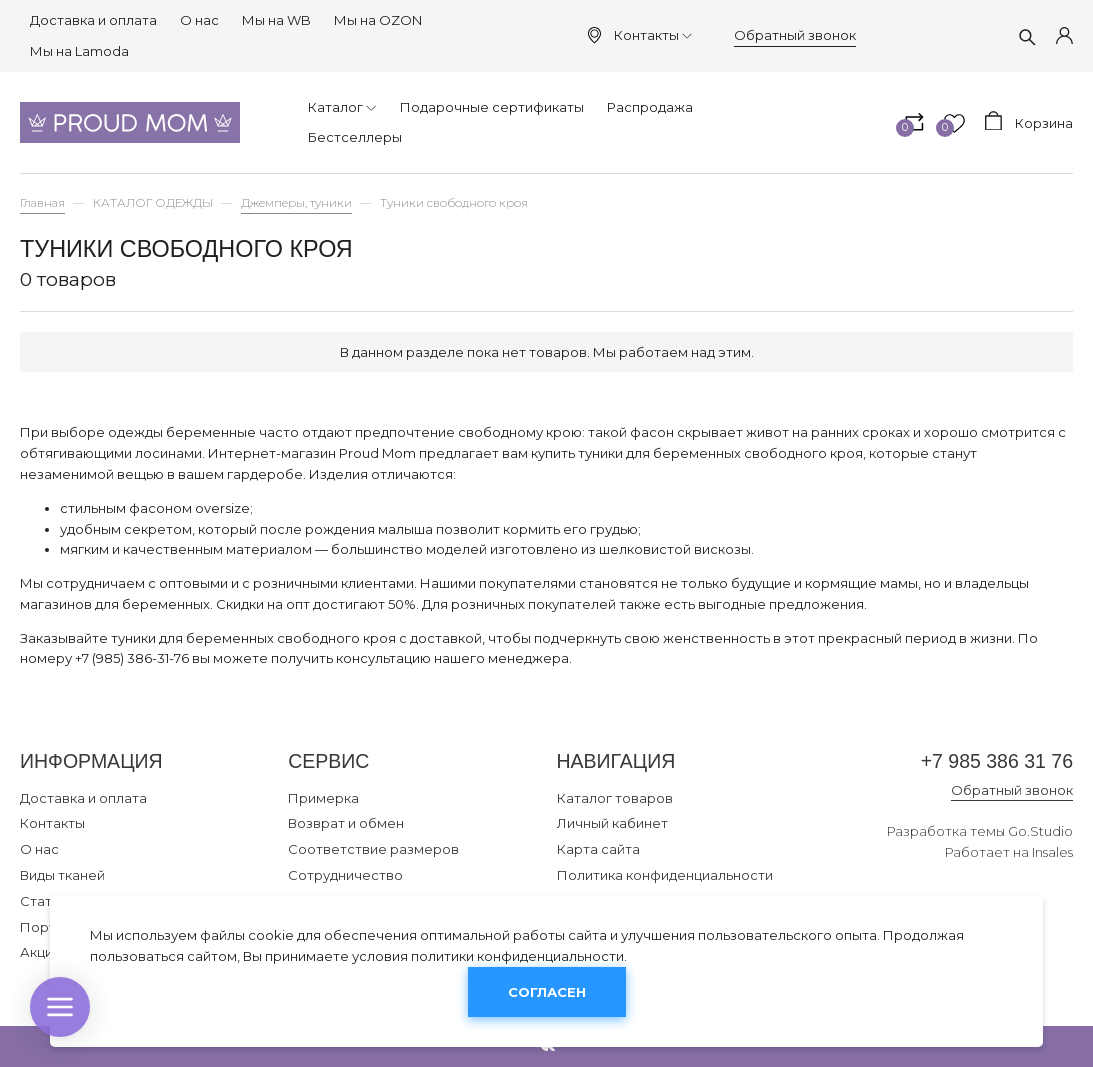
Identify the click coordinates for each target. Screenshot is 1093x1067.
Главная (42, 203)
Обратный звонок (795, 35)
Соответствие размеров (373, 849)
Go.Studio (1040, 831)
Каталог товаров (615, 798)
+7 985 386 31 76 (997, 761)
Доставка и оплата (93, 20)
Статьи (43, 901)
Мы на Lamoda (79, 51)
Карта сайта (598, 849)
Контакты (653, 35)
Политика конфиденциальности (665, 875)
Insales (1052, 852)
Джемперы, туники (296, 203)
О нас (199, 20)
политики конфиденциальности (517, 956)
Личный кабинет (612, 823)
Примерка (323, 798)
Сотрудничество (345, 875)
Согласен (547, 992)
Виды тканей (62, 875)
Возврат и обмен (346, 823)
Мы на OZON (378, 20)
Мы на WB (276, 20)
